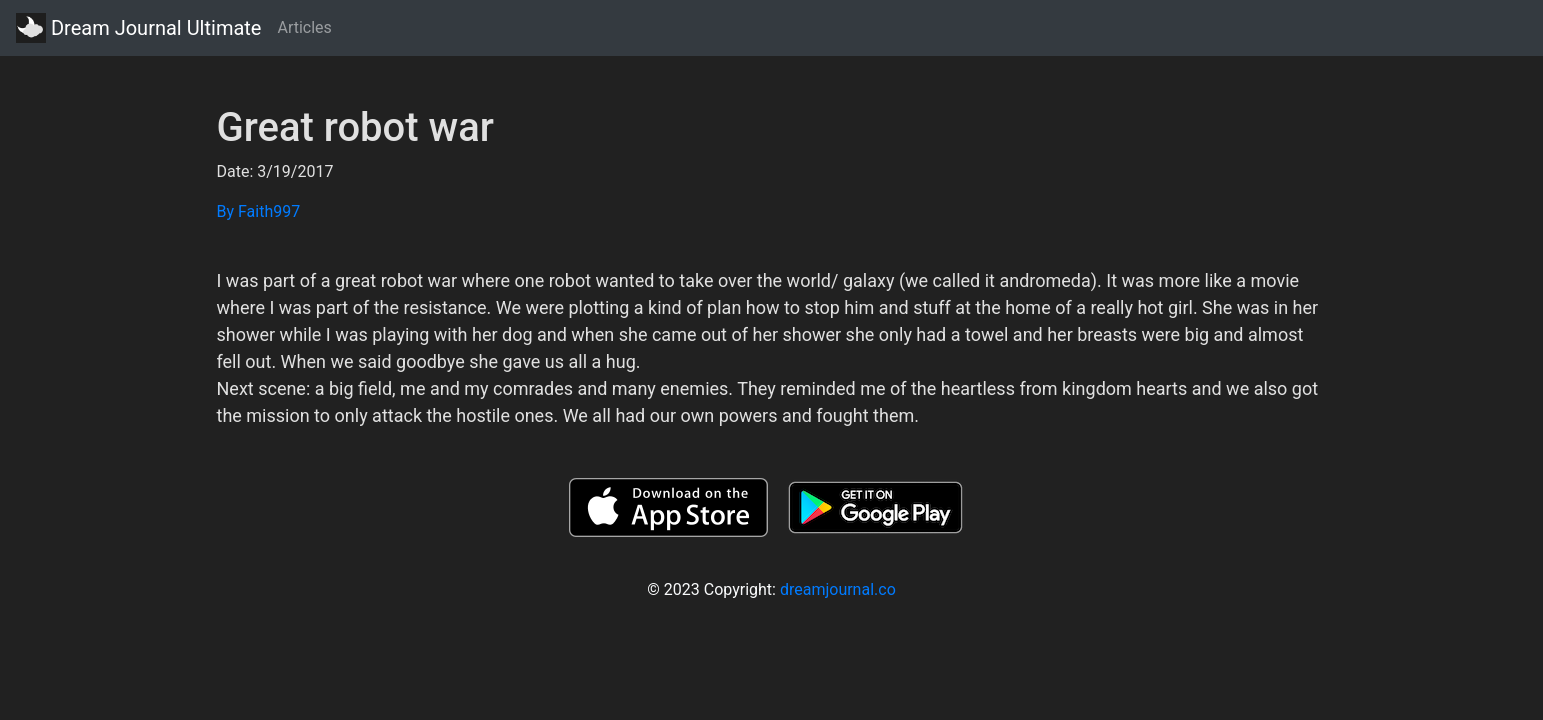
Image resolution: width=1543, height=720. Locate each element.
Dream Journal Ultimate (138, 28)
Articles (304, 27)
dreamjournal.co (838, 589)
